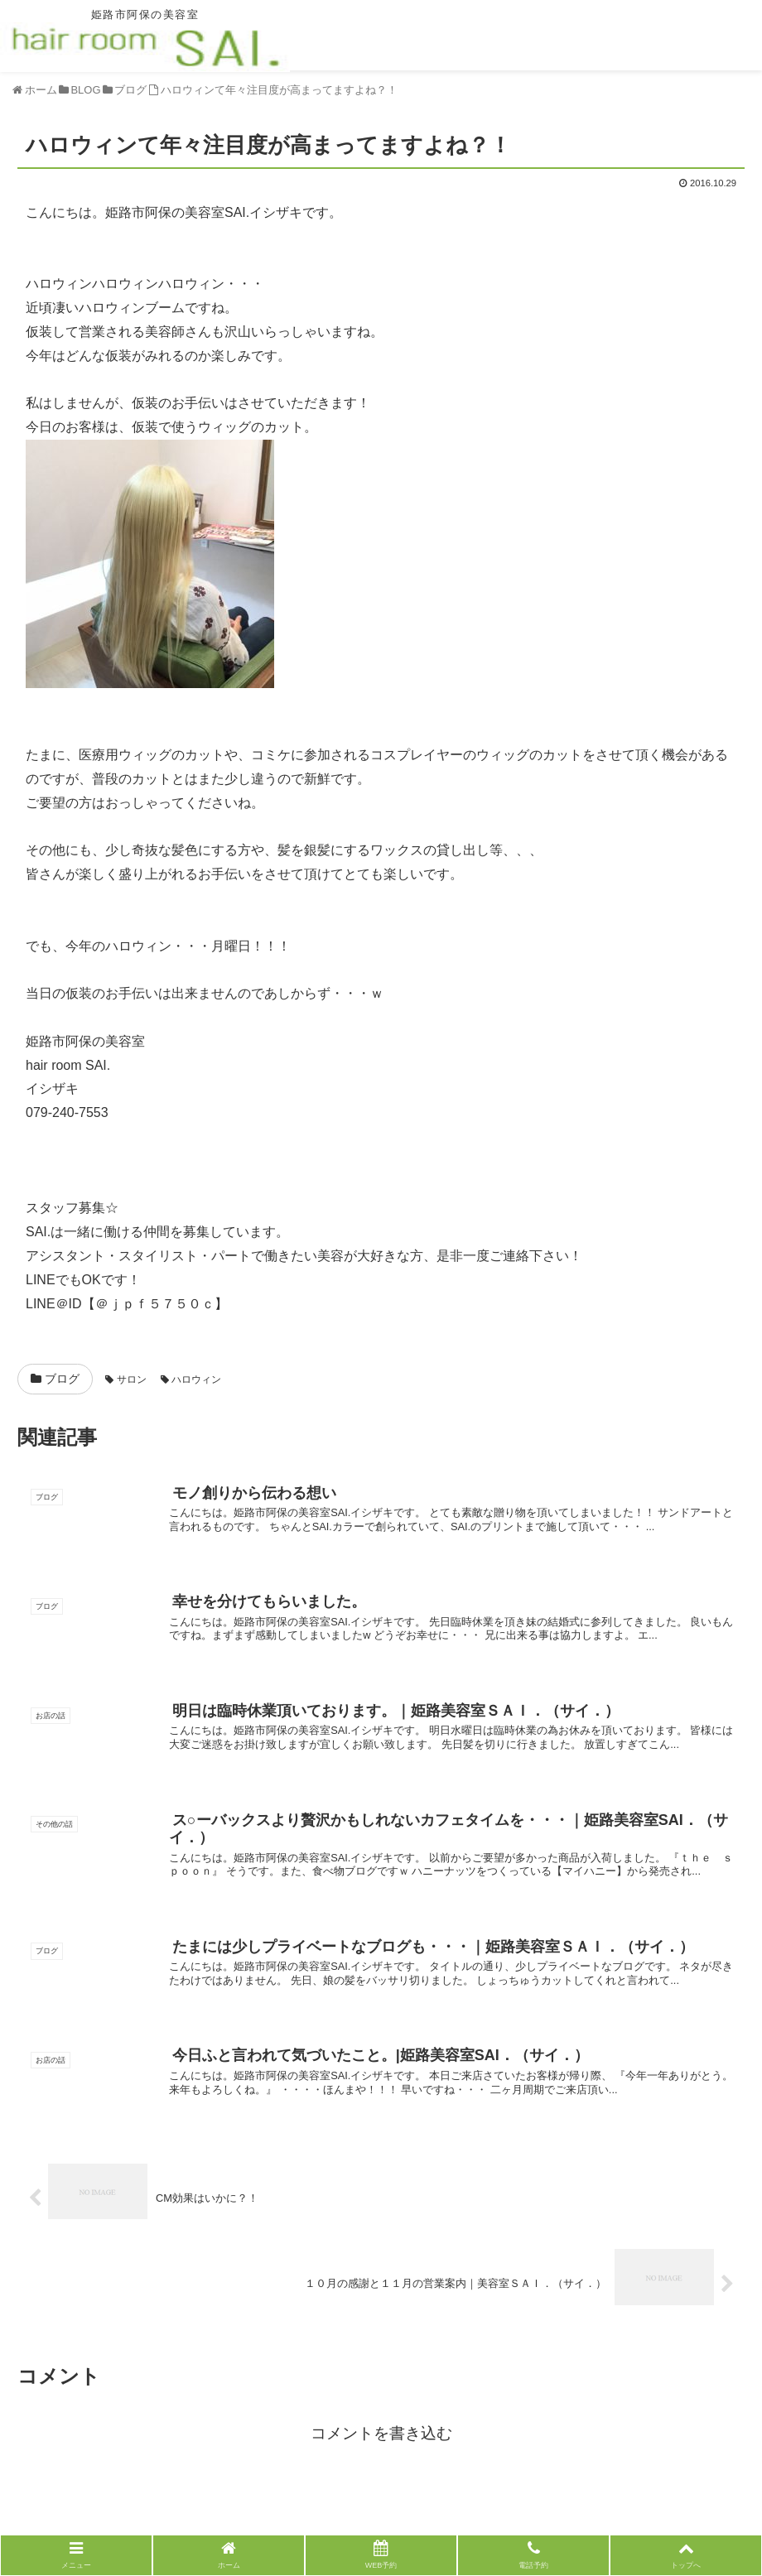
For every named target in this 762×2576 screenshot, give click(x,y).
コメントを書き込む (381, 2433)
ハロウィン (191, 1379)
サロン (125, 1379)
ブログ (55, 1378)
